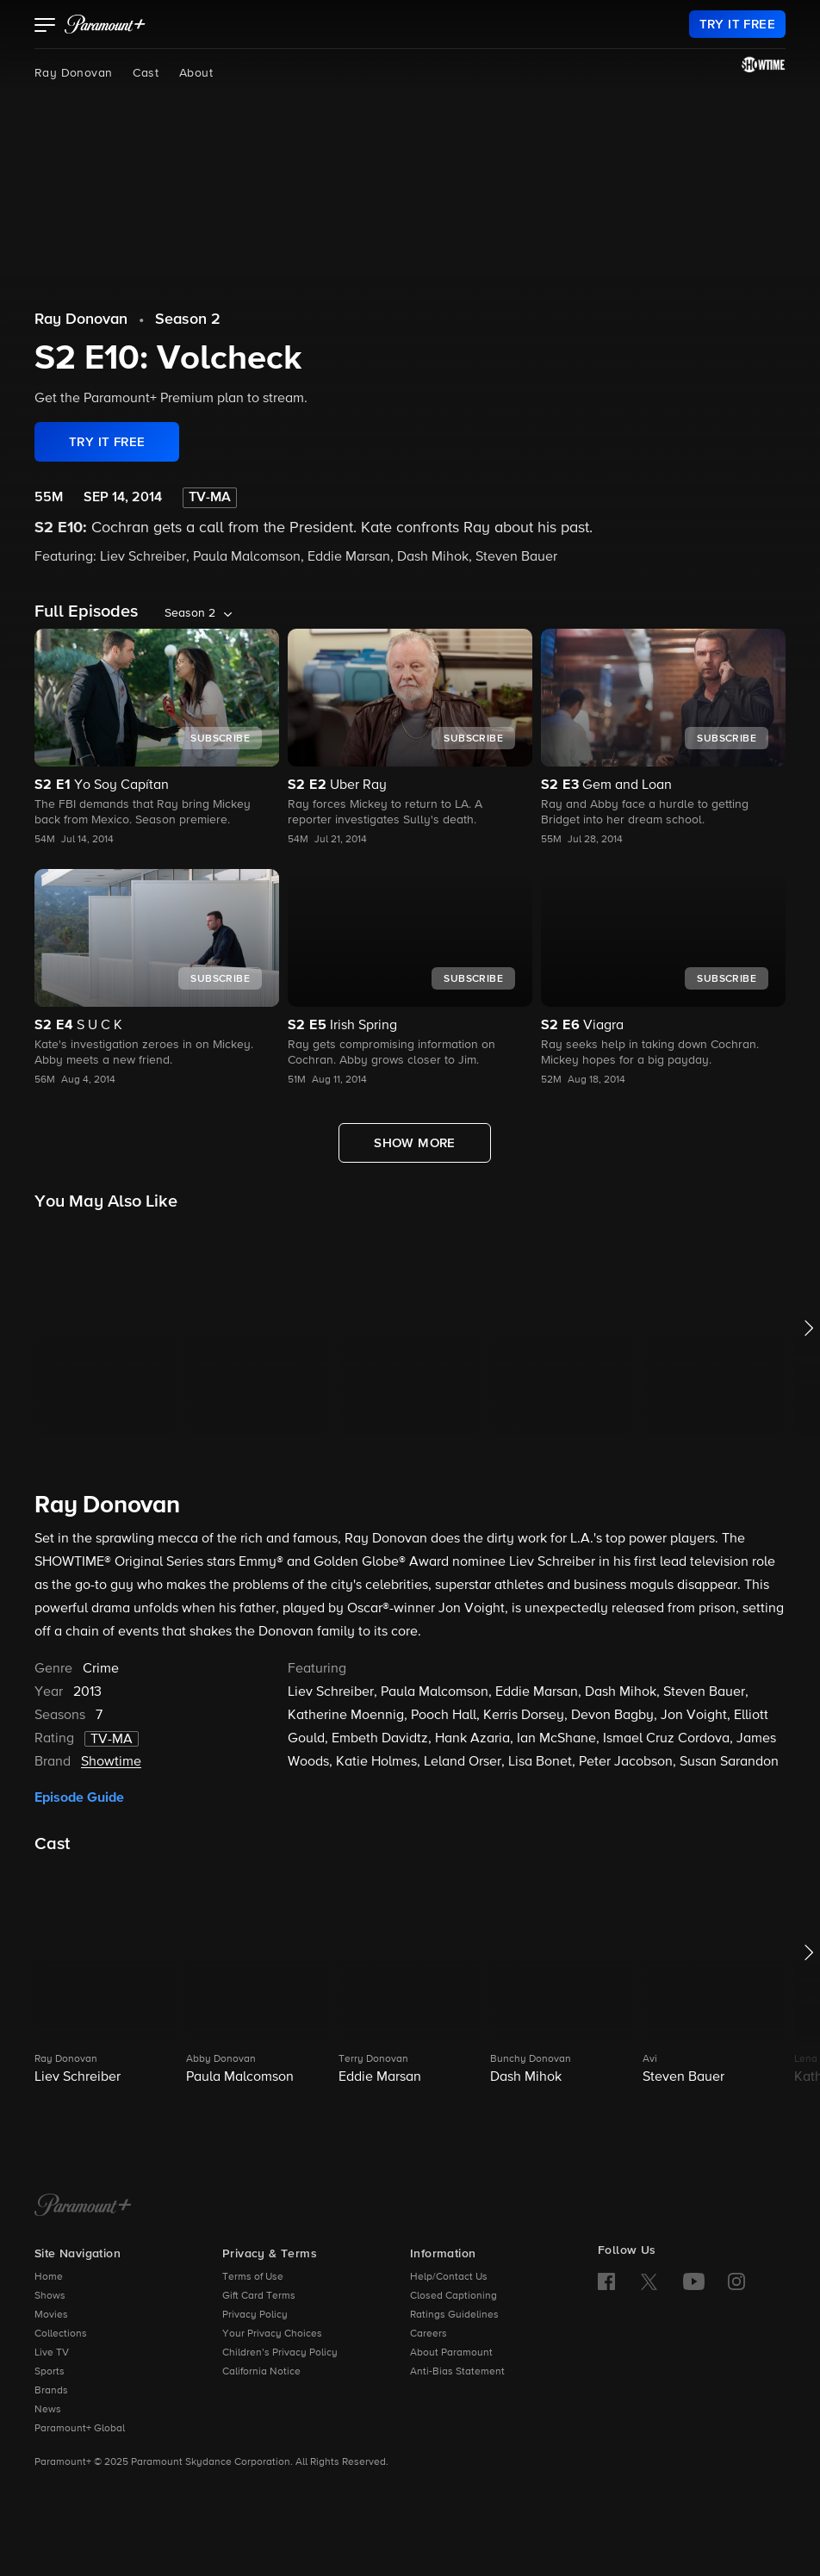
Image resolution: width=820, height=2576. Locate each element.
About (196, 73)
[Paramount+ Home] (83, 2206)
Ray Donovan (73, 73)
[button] (45, 26)
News (47, 2410)
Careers (428, 2334)
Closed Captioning (453, 2296)
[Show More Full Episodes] (415, 1143)
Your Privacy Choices (272, 2334)
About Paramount (451, 2353)
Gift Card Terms (258, 2296)
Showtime (111, 1762)
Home (48, 2277)
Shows (49, 2296)
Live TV (51, 2353)
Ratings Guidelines (454, 2315)
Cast (145, 73)
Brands (51, 2391)
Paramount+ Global (79, 2429)
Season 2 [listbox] (190, 613)
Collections (60, 2334)
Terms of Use (252, 2277)
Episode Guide (79, 1797)
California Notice (261, 2372)
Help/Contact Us (449, 2277)
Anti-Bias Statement (457, 2372)
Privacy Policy (255, 2315)
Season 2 (188, 319)
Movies (51, 2315)
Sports (49, 2372)
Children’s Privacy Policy (280, 2353)
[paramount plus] (105, 24)
